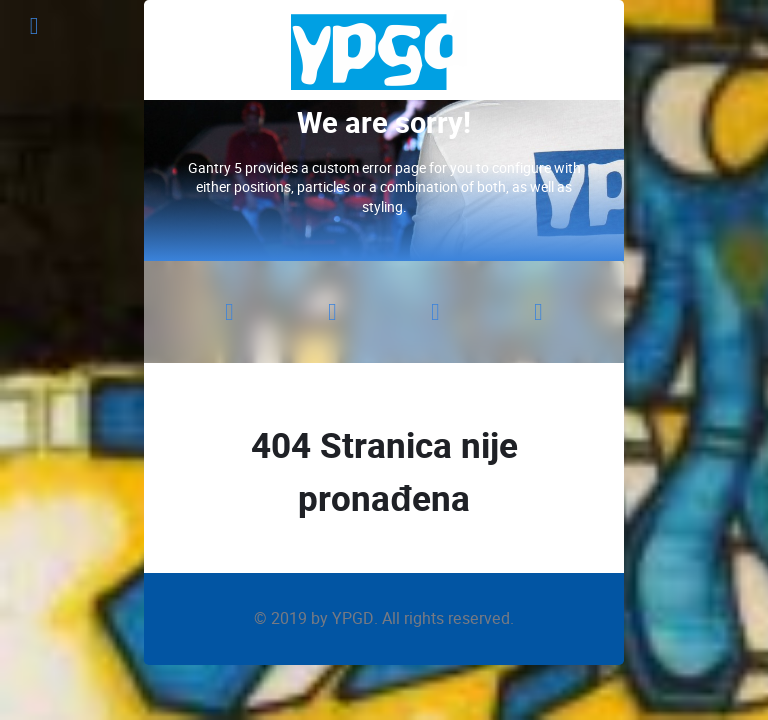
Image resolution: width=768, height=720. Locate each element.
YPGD (353, 618)
